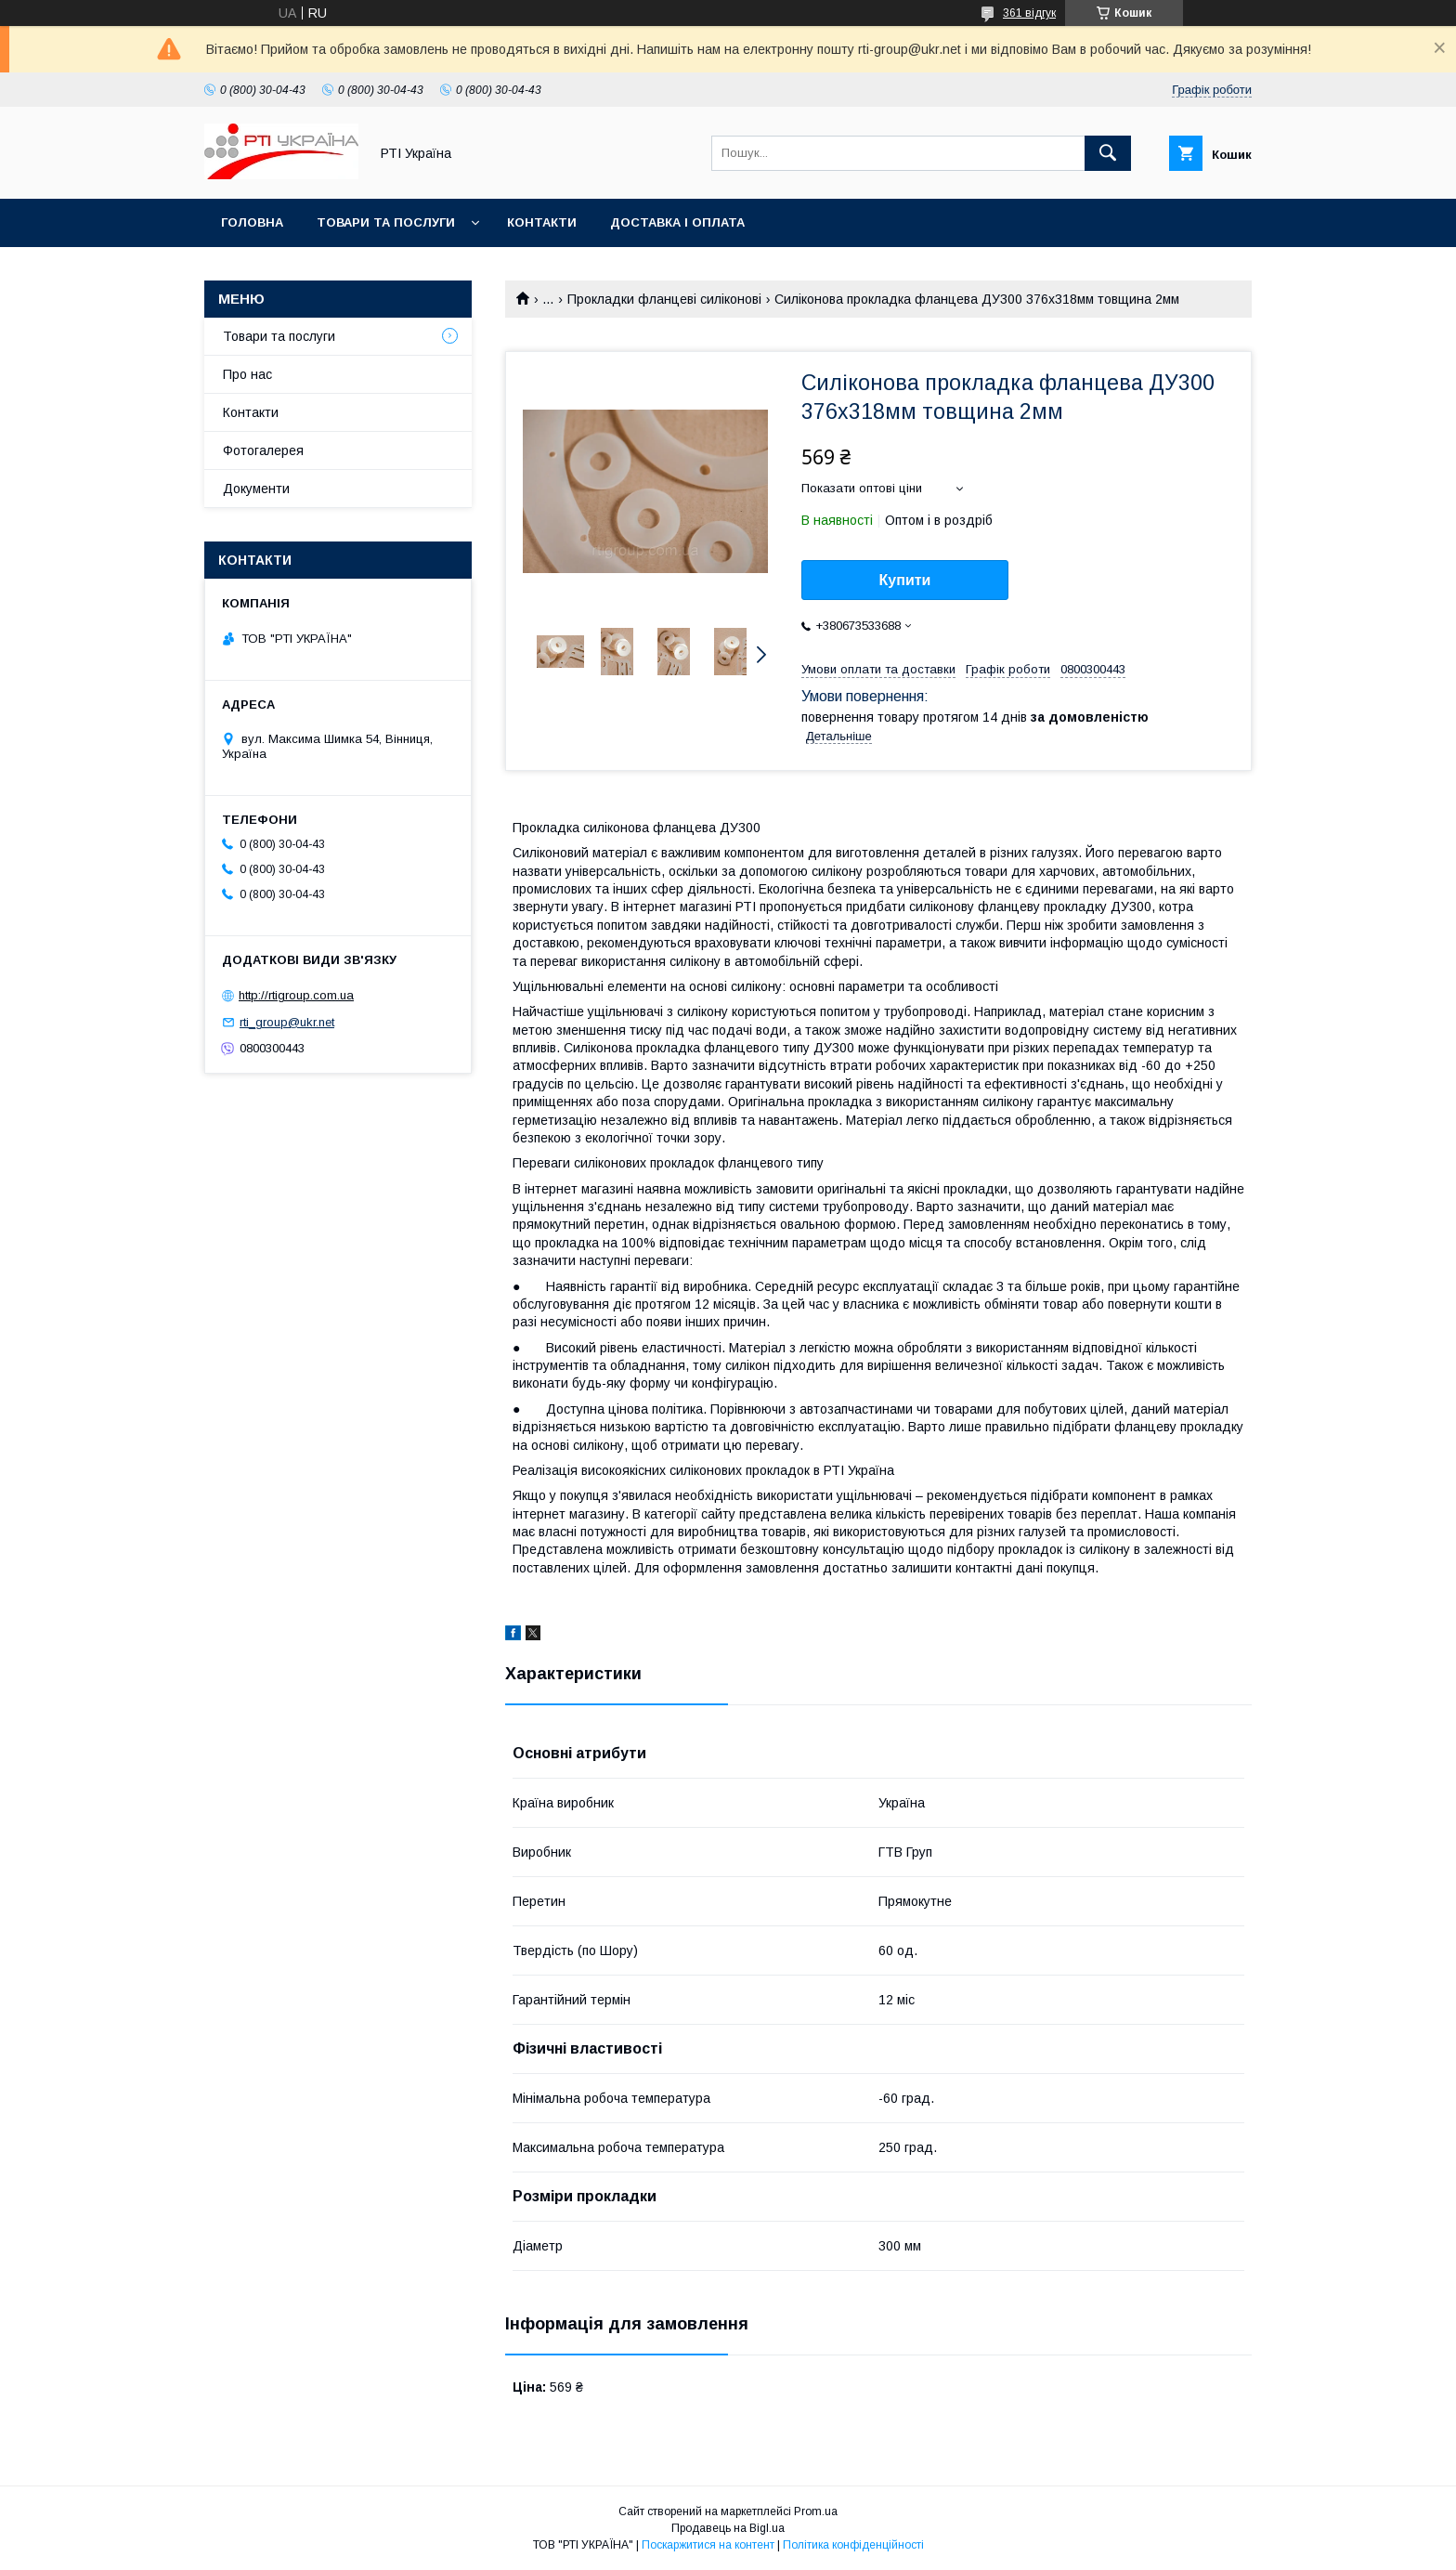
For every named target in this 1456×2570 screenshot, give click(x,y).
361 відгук (1029, 13)
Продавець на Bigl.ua (728, 2528)
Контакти (542, 222)
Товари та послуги (386, 222)
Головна (252, 222)
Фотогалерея (263, 450)
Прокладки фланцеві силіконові (664, 299)
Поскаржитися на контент (708, 2544)
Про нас (247, 374)
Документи (256, 488)
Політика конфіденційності (853, 2544)
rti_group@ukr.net (287, 1022)
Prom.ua (816, 2511)
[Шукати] (1108, 153)
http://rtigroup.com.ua (296, 995)
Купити (905, 580)
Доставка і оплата (677, 222)
